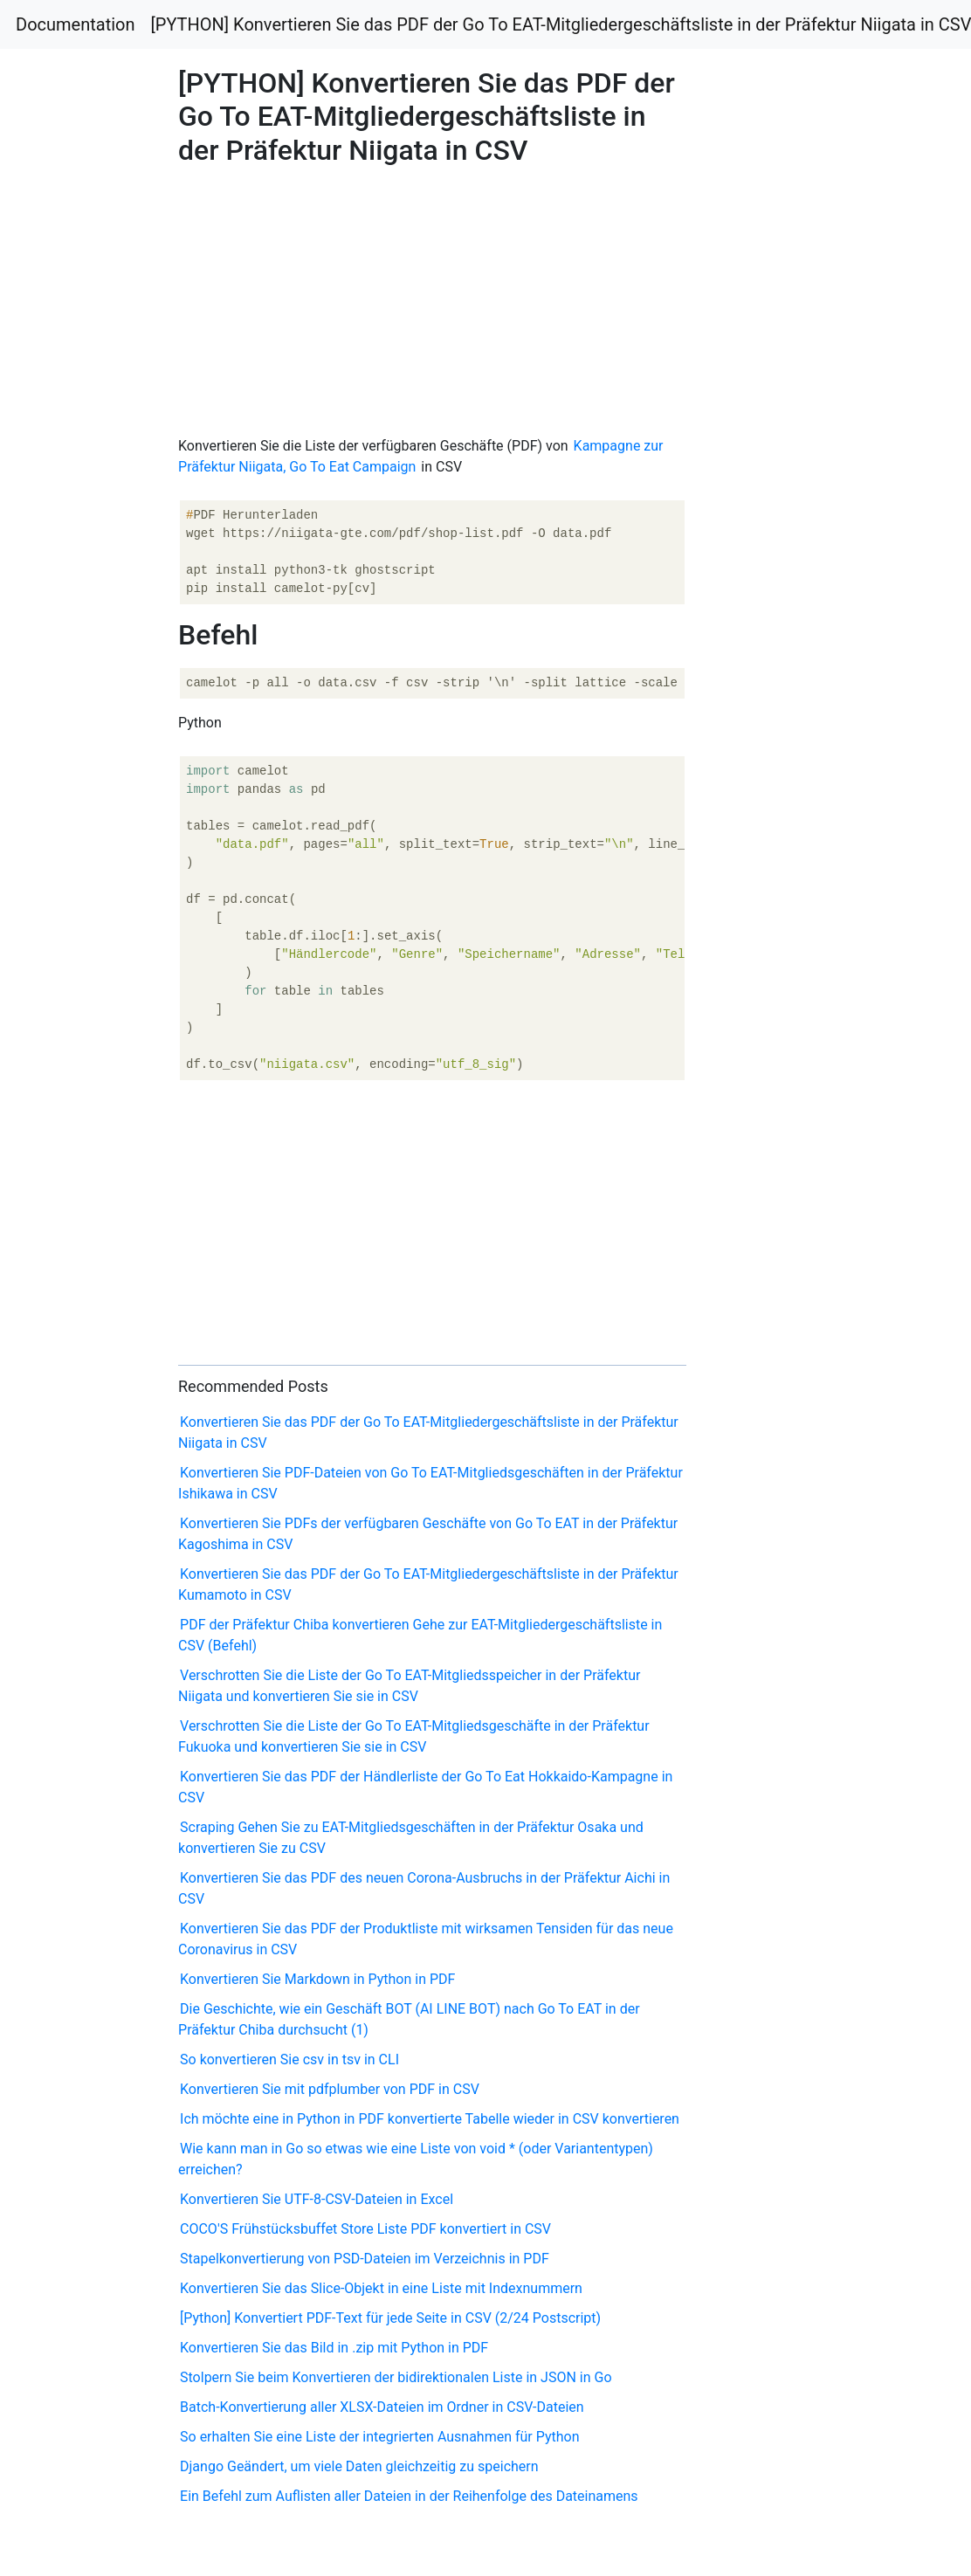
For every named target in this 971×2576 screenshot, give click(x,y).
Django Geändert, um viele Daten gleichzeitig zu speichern (359, 2466)
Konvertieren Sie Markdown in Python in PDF (317, 1979)
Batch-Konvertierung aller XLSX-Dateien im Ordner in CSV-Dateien (382, 2407)
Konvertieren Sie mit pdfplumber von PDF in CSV (329, 2089)
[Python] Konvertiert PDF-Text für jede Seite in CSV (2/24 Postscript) (390, 2318)
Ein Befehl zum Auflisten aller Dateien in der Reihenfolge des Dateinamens (409, 2496)
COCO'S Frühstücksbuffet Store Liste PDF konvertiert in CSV (365, 2229)
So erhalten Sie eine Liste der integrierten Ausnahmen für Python (380, 2436)
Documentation (75, 24)
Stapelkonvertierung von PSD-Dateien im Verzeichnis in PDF (364, 2258)
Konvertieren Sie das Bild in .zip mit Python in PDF (334, 2347)
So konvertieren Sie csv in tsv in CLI (289, 2059)
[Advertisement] (779, 777)
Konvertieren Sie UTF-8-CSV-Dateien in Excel (316, 2199)
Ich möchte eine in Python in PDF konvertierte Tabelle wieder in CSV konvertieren (429, 2119)
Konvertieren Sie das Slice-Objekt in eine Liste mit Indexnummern (381, 2288)
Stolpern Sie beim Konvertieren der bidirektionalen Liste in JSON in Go (396, 2377)
